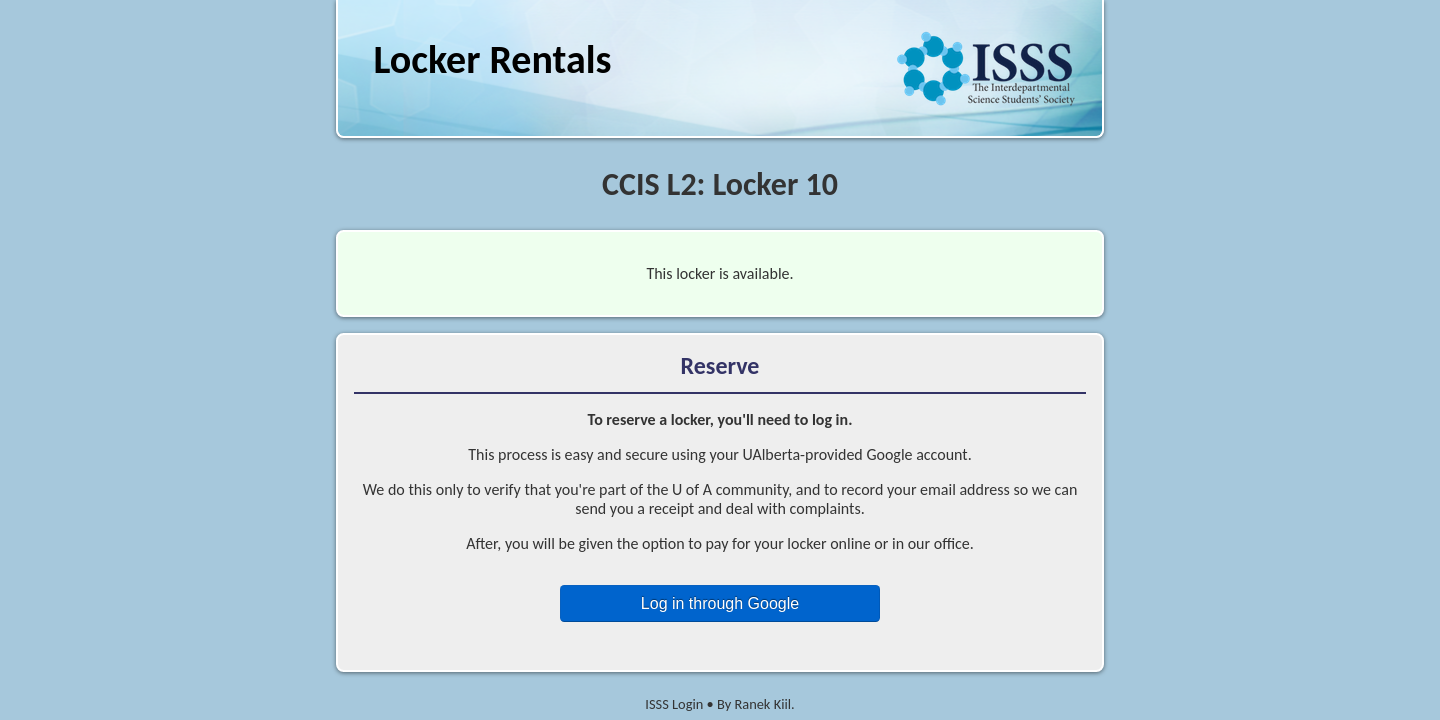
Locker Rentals (492, 59)
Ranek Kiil (762, 704)
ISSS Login (674, 704)
